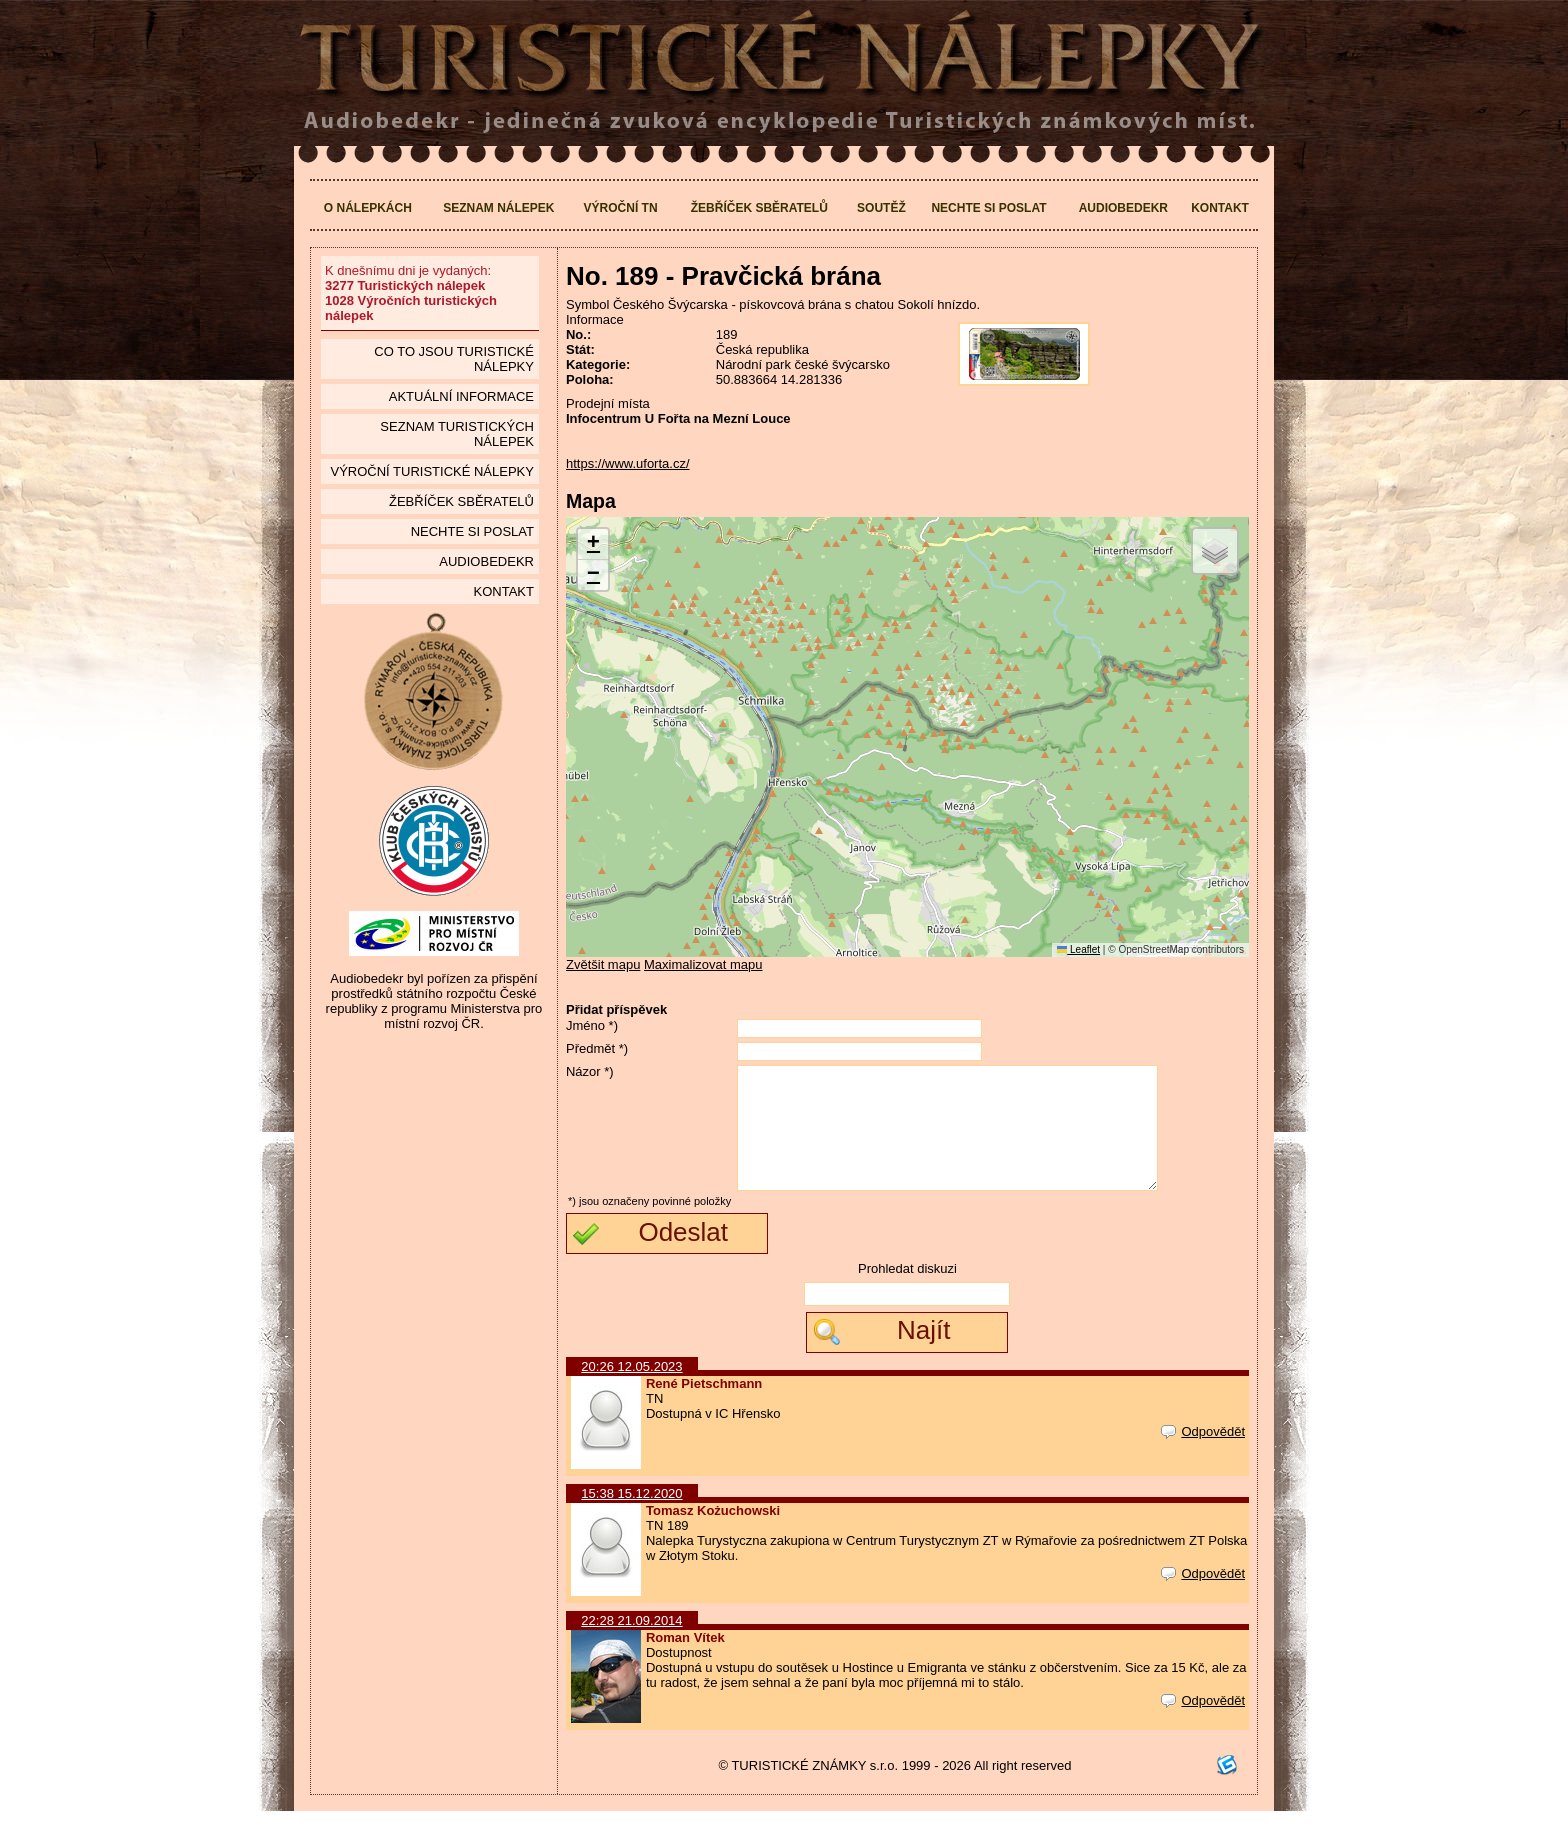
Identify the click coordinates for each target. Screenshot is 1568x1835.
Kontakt (1220, 208)
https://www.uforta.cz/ (628, 463)
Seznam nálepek (498, 208)
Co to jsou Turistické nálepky (454, 359)
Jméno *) (592, 1025)
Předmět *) (597, 1048)
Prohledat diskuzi (907, 1292)
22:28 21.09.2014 (631, 1644)
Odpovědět (1203, 1455)
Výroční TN (621, 208)
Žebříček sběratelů (759, 208)
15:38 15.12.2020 (631, 1517)
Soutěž (881, 208)
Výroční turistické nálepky (431, 471)
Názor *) (590, 1071)
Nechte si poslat (988, 208)
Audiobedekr (1123, 208)
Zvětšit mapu (603, 964)
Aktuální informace (461, 396)
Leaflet (1078, 949)
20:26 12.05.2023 (631, 1390)
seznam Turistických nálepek (457, 434)
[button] (593, 544)
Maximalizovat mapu (703, 964)
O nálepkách (368, 208)
